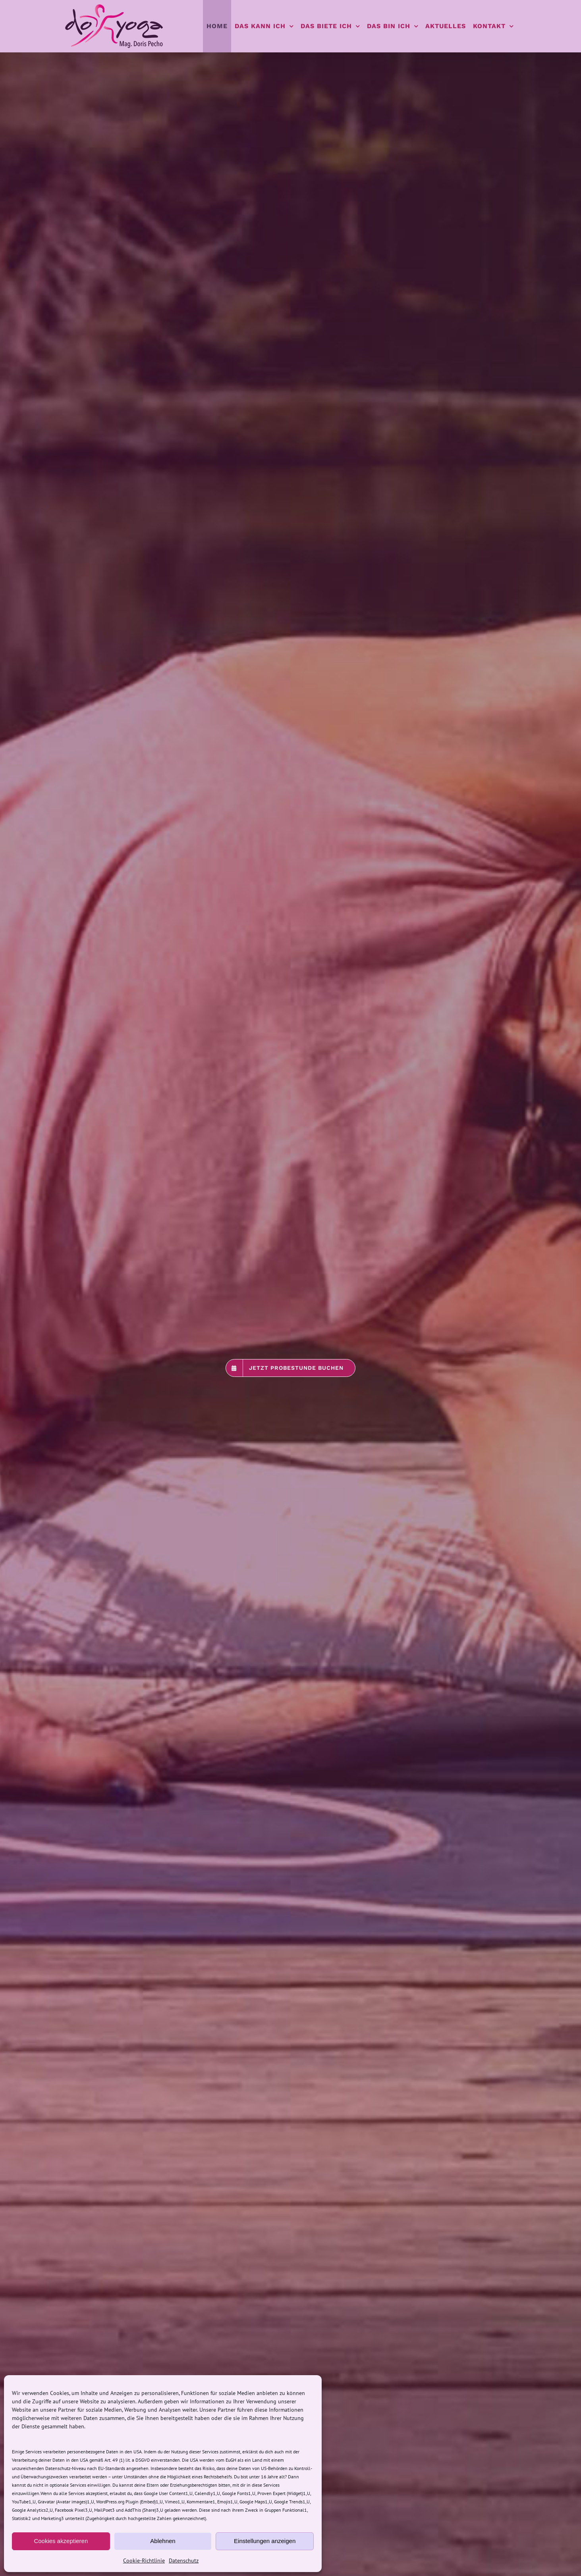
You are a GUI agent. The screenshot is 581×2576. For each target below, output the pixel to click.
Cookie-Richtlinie (144, 2560)
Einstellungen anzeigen (264, 2540)
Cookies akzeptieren (61, 2540)
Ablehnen (162, 2540)
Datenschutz (184, 2560)
